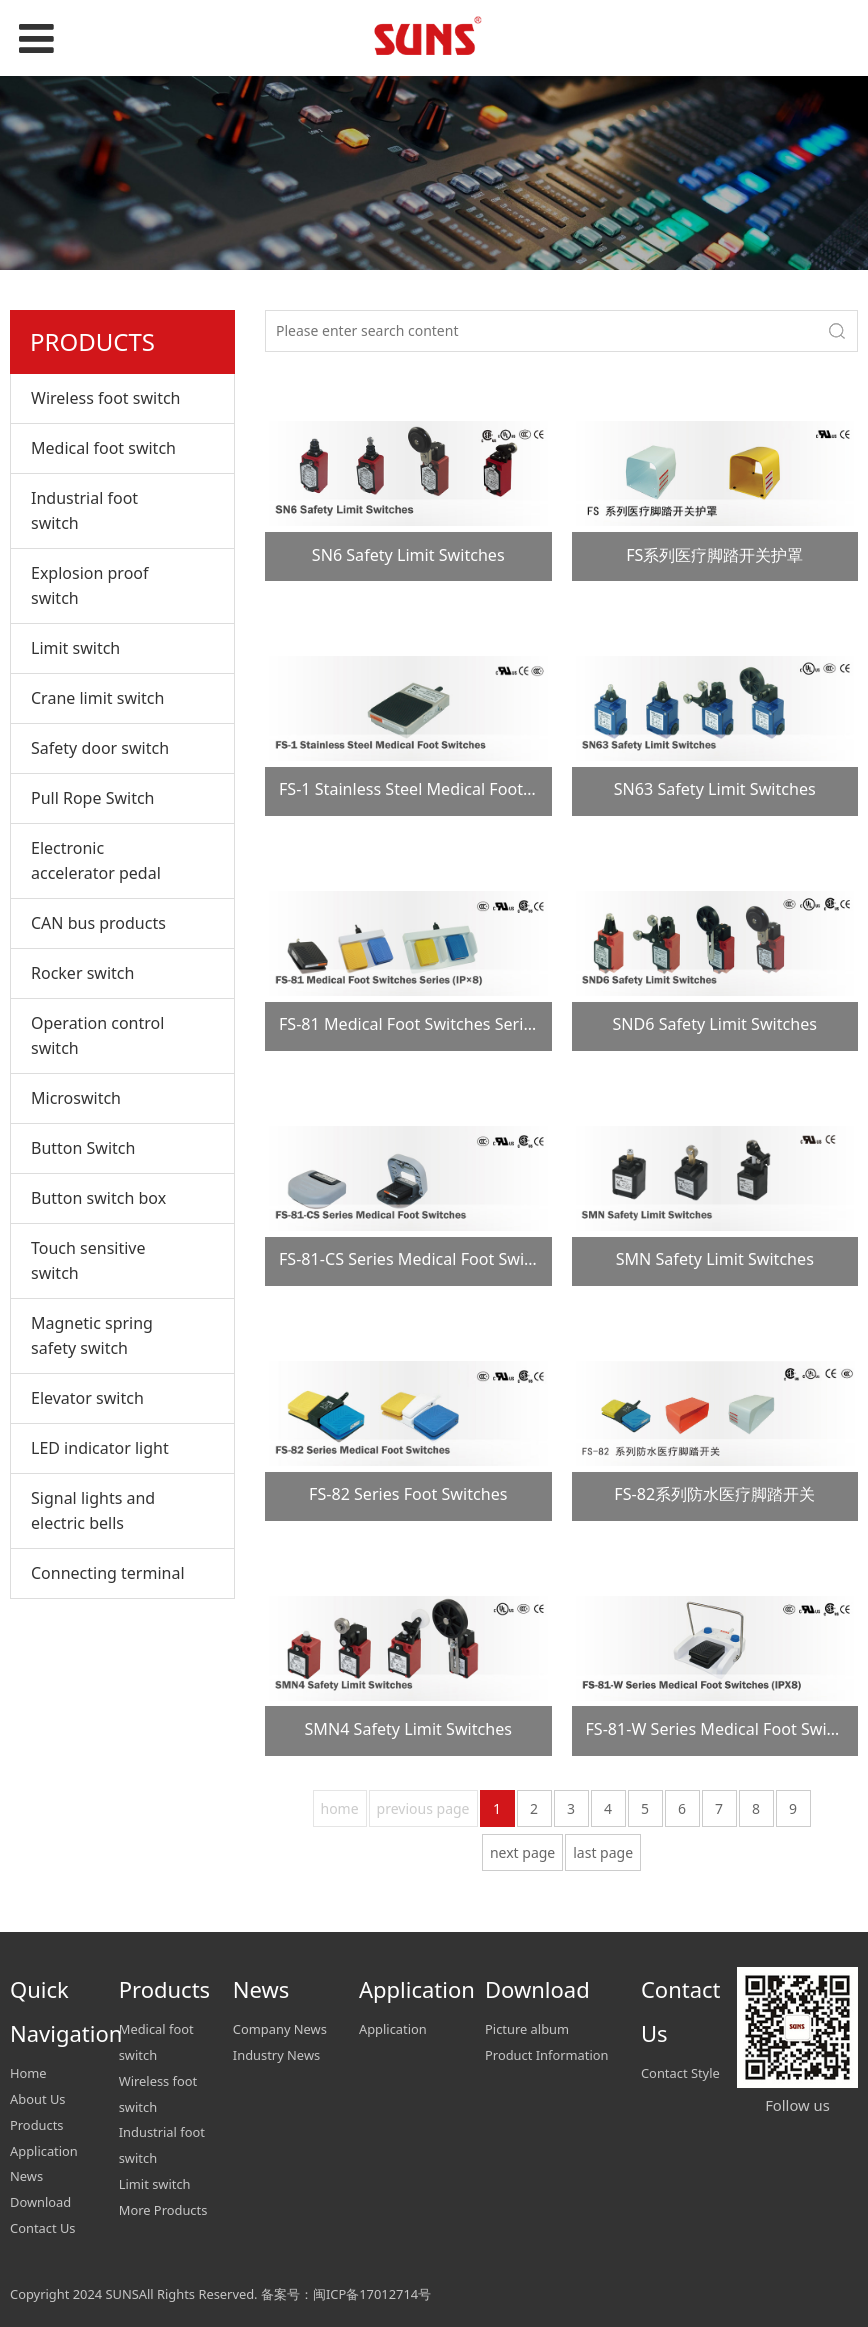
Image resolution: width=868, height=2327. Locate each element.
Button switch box (98, 1198)
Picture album (527, 2029)
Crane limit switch (97, 698)
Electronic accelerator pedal (96, 860)
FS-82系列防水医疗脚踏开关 (714, 1494)
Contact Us (43, 2228)
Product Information (547, 2055)
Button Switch (83, 1148)
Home (28, 2073)
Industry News (276, 2055)
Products (37, 2125)
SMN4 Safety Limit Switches (408, 1729)
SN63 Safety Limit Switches (715, 789)
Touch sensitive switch (88, 1260)
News (26, 2176)
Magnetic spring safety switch (92, 1335)
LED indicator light (100, 1448)
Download (40, 2202)
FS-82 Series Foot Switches (408, 1494)
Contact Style (680, 2073)
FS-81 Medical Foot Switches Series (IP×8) (433, 1024)
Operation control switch (97, 1035)
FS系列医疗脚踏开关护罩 (714, 555)
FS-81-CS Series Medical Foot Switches (421, 1259)
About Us (37, 2099)
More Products (163, 2210)
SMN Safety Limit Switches (715, 1259)
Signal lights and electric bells (93, 1510)
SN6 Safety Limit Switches (408, 555)
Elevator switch (87, 1398)
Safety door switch (100, 748)
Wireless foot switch (105, 398)
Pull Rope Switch (92, 798)
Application (44, 2151)
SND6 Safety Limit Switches (714, 1024)
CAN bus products (98, 923)
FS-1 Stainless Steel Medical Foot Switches (436, 789)
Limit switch (75, 648)
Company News (280, 2029)
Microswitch (76, 1098)
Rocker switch (82, 973)
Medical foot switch (103, 448)
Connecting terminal (108, 1573)
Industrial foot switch (84, 510)
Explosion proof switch (90, 585)
